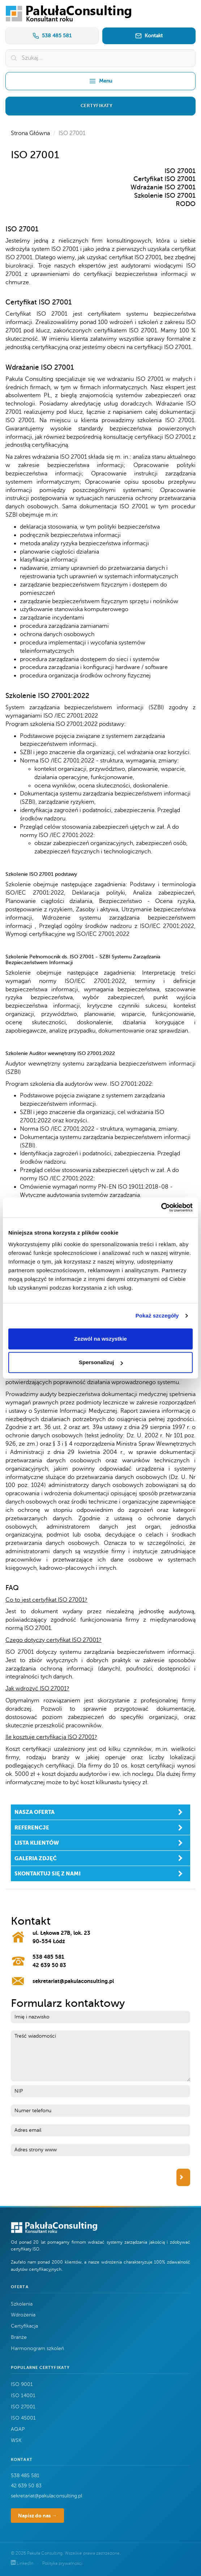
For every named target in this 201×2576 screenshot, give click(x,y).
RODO (186, 203)
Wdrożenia (23, 2314)
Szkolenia (22, 2304)
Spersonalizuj (101, 1362)
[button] (100, 106)
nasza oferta (34, 1812)
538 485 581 (52, 36)
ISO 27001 (180, 171)
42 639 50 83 (49, 1965)
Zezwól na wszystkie (100, 1339)
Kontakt (149, 36)
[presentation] (66, 2177)
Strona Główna (30, 133)
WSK (16, 2440)
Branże (19, 2337)
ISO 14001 (23, 2395)
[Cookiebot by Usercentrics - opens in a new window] (161, 1207)
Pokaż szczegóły (157, 1315)
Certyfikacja (24, 2326)
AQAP (18, 2429)
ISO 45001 (23, 2418)
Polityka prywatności (62, 2563)
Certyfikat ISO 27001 (164, 178)
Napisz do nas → (37, 2515)
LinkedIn (22, 2563)
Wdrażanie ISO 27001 (163, 187)
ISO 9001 (22, 2384)
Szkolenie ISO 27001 (165, 195)
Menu (100, 81)
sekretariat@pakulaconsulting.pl (73, 1981)
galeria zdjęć (35, 1858)
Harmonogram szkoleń (37, 2348)
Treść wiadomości (100, 2055)
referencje (31, 1827)
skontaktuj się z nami (47, 1873)
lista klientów (36, 1843)
